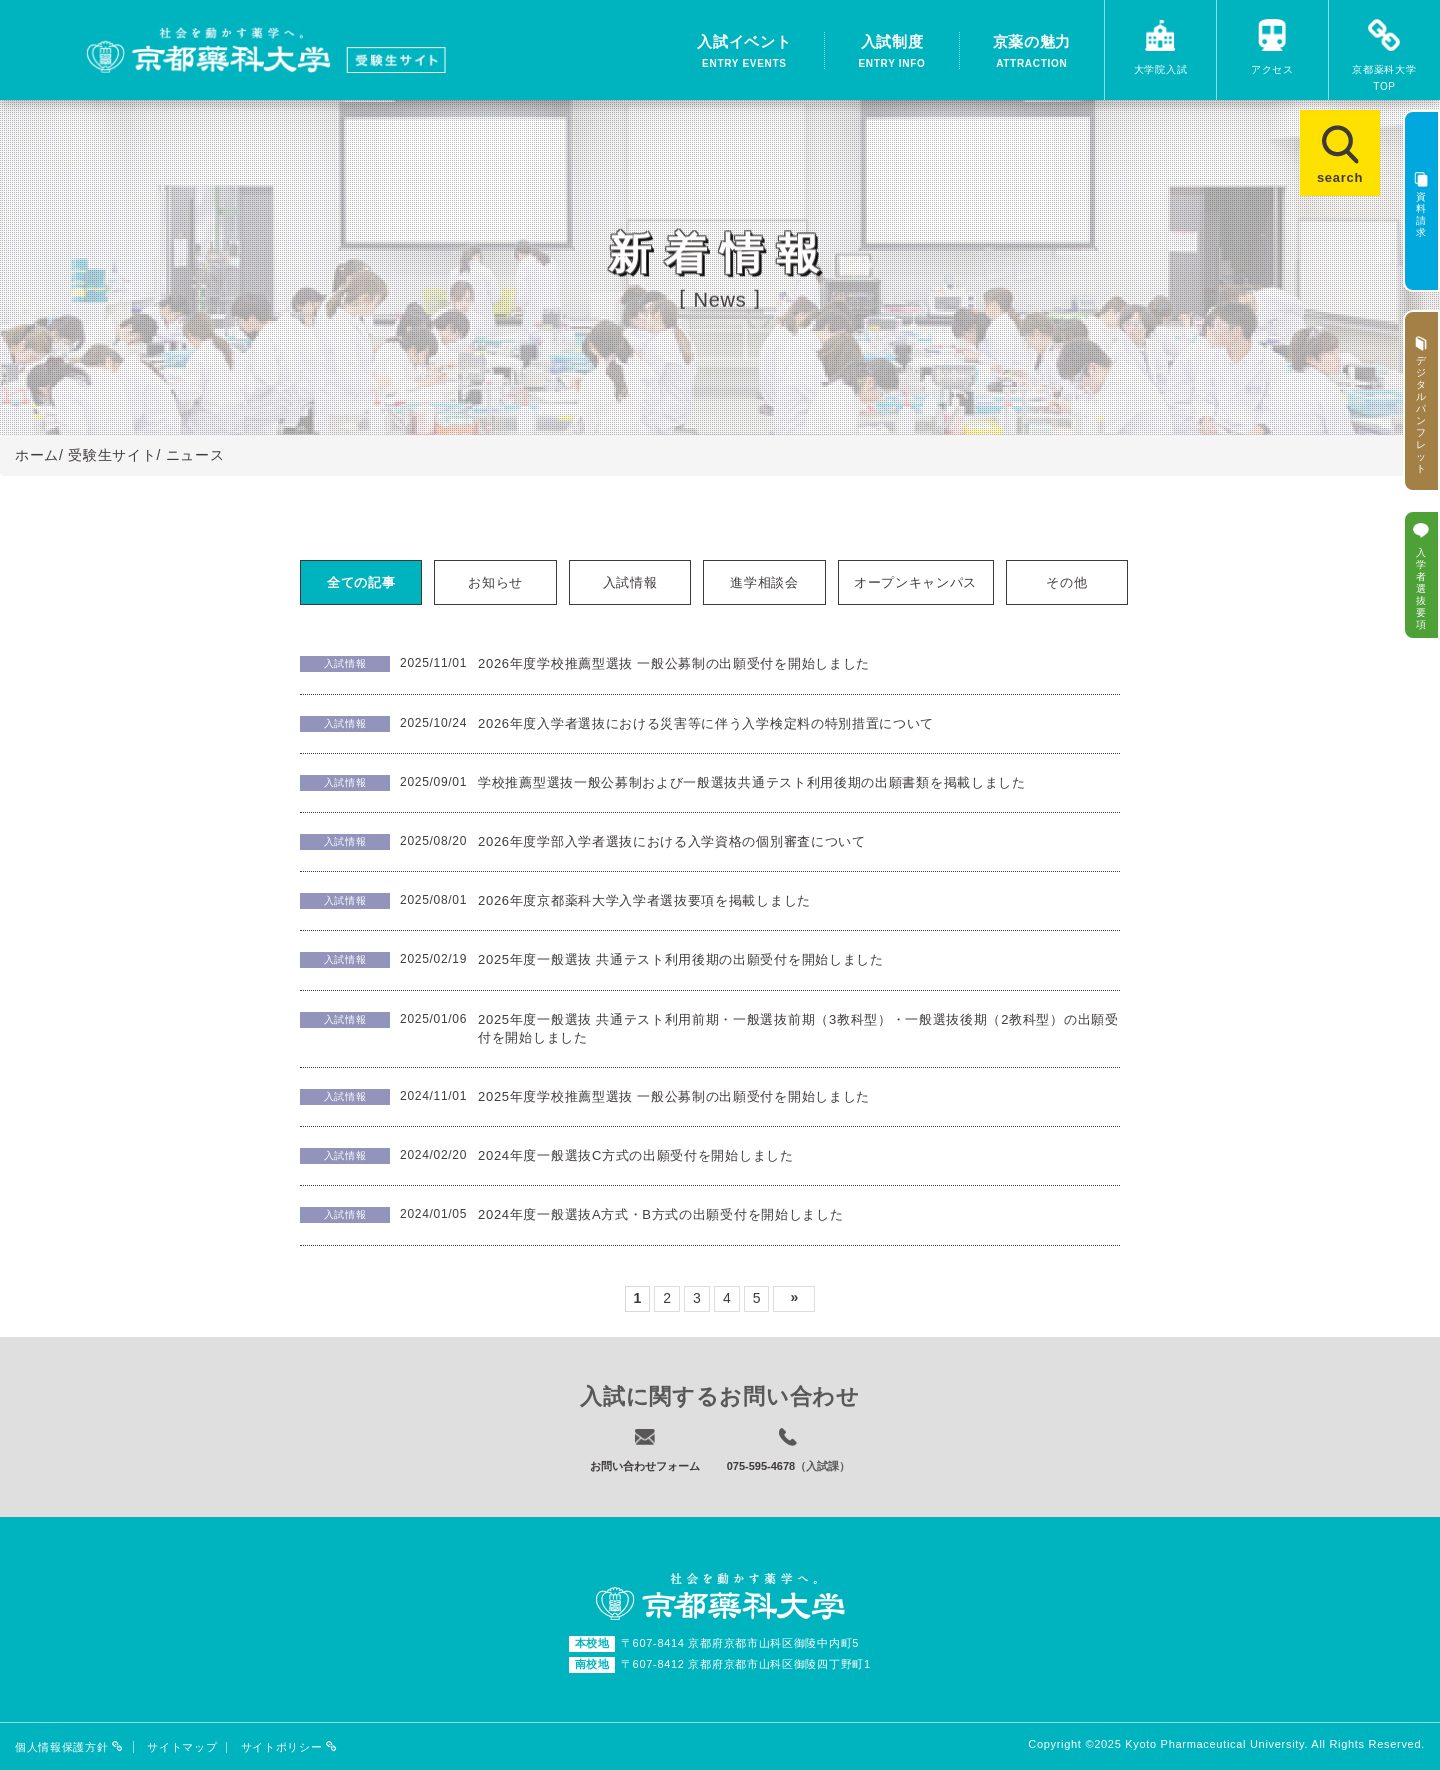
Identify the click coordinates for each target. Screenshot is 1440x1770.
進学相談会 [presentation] (764, 582)
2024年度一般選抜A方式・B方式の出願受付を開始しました (661, 1214)
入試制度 (891, 53)
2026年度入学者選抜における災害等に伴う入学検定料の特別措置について (706, 723)
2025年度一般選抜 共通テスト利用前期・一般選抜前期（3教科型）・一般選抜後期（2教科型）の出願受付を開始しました (798, 1028)
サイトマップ (182, 1747)
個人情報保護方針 (69, 1747)
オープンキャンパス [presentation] (915, 582)
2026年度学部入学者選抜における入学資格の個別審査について (672, 841)
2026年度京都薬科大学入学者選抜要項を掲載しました (644, 900)
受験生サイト (112, 455)
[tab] (362, 582)
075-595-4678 (761, 1466)
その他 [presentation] (1066, 582)
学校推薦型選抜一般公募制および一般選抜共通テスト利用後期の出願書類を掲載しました (752, 782)
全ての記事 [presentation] (361, 582)
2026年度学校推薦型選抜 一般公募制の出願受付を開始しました (674, 663)
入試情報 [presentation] (630, 582)
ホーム (37, 455)
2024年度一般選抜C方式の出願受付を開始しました (636, 1155)
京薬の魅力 (1032, 53)
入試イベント (744, 53)
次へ (794, 1299)
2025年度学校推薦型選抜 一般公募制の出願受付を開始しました (674, 1096)
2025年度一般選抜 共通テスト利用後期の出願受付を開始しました (681, 959)
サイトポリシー (289, 1747)
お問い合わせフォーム (645, 1466)
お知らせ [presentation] (495, 582)
